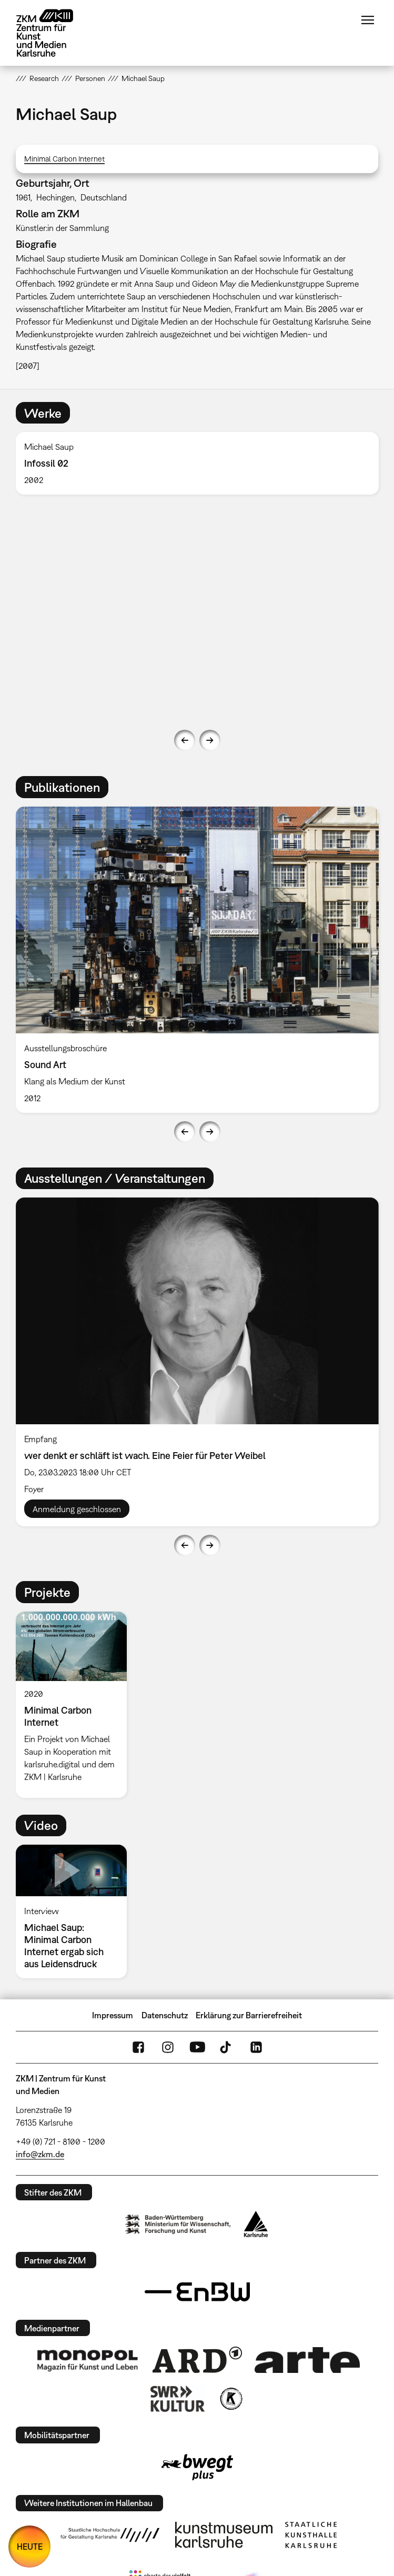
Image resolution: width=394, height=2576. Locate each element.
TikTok (226, 2047)
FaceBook (138, 2047)
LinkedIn (256, 2047)
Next (209, 740)
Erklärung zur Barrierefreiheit (249, 2015)
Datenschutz (165, 2015)
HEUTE (30, 2546)
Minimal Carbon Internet (64, 158)
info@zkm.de (40, 2154)
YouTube (197, 2047)
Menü (367, 20)
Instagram (167, 2047)
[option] (197, 463)
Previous (184, 740)
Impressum (112, 2015)
